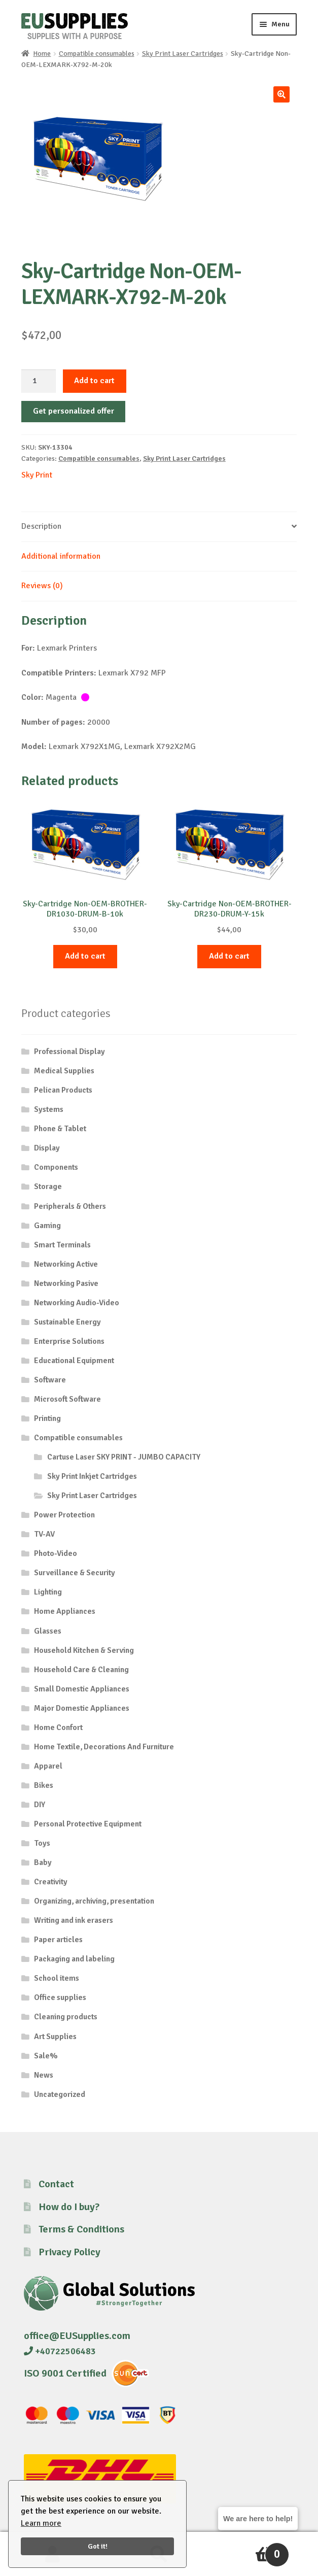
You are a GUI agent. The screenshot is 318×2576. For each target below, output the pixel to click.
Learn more (41, 2523)
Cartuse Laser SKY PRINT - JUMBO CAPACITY (123, 1457)
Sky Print (36, 475)
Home (42, 53)
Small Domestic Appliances (81, 1689)
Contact (56, 2184)
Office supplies (60, 1997)
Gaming (47, 1226)
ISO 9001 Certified (65, 2373)
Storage (48, 1186)
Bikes (43, 1785)
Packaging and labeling (74, 1959)
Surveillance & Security (74, 1573)
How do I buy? (69, 2206)
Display (47, 1148)
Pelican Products (63, 1090)
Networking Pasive (66, 1283)
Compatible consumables (96, 53)
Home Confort (58, 1727)
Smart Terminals (62, 1245)
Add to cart (94, 381)
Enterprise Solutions (69, 1341)
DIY (39, 1805)
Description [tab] (41, 526)
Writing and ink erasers (73, 1920)
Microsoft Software (67, 1399)
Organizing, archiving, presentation (94, 1901)
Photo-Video (55, 1553)
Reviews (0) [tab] (42, 586)
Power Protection (64, 1515)
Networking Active (66, 1264)
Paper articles (58, 1940)
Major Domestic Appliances (81, 1708)
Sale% (46, 2056)
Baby (43, 1862)
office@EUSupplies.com (77, 2335)
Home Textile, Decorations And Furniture (104, 1747)
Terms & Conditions (81, 2229)
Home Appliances (64, 1611)
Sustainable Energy (67, 1322)
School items (56, 1978)
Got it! (98, 2546)
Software (50, 1380)
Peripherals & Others (70, 1206)
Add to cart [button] (85, 956)
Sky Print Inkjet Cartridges (92, 1476)
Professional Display (69, 1051)
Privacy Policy (69, 2252)
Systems (48, 1109)
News (43, 2075)
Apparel (48, 1766)
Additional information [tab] (60, 556)
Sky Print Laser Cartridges (182, 53)
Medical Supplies (64, 1071)
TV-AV (44, 1534)
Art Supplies (55, 2036)
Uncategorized (59, 2094)
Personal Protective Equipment (88, 1824)
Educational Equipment (74, 1360)
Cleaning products (65, 2017)
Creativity (50, 1882)
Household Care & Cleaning (81, 1670)
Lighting (48, 1592)
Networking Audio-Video (76, 1303)
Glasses (47, 1631)
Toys (42, 1843)
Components (56, 1167)
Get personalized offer (73, 411)
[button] (281, 94)
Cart (250, 2550)
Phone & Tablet (60, 1129)
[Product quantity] (38, 381)
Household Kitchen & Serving (84, 1650)
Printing (47, 1418)
